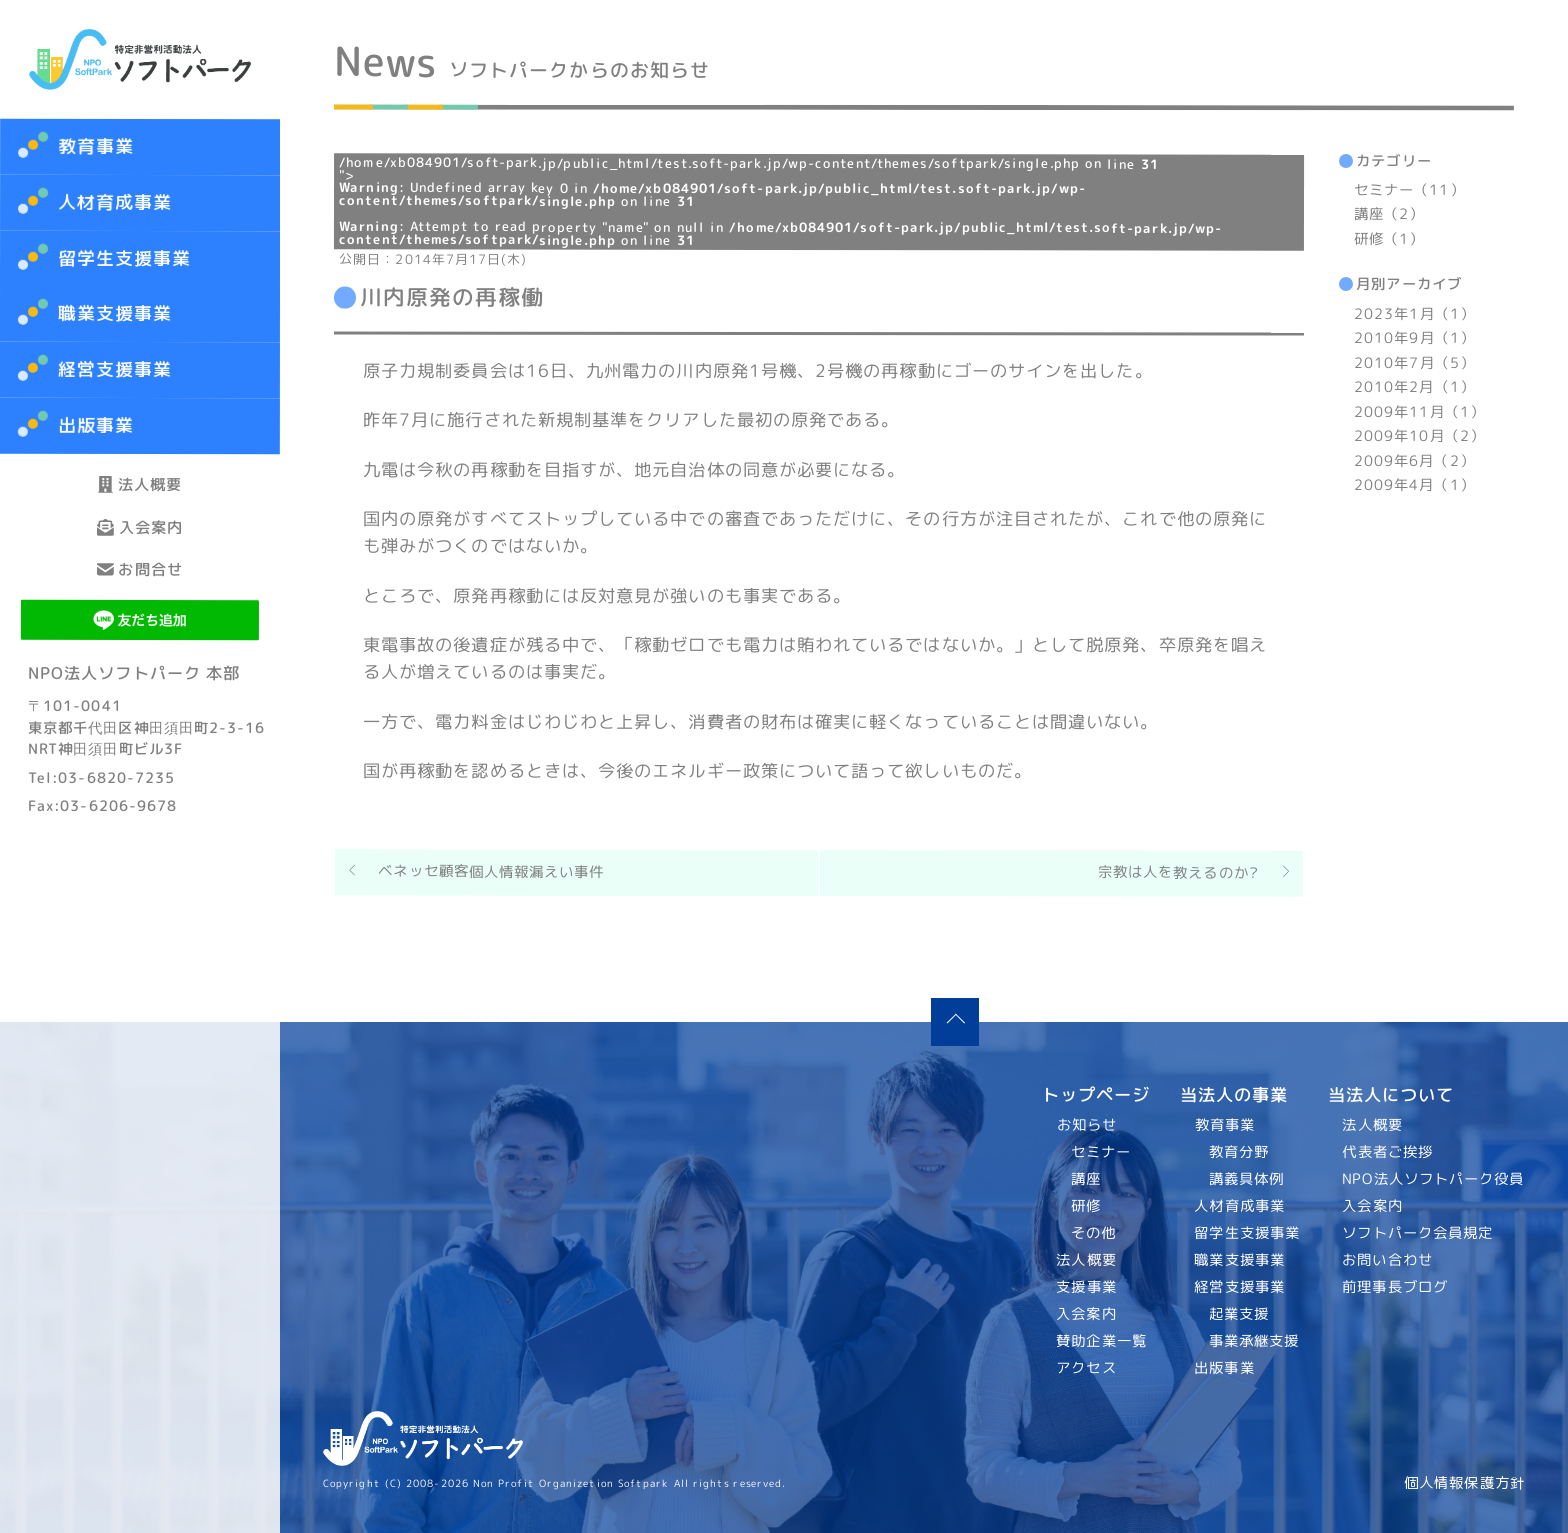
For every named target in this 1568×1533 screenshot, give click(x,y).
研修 (1086, 1206)
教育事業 (96, 146)
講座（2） (1389, 215)
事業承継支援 (1253, 1341)
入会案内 (140, 567)
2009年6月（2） (1414, 461)
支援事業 (1087, 1287)
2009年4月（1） (1414, 485)
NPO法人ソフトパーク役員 (1434, 1179)
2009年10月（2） (1419, 436)
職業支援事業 (1239, 1260)
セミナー (1101, 1152)
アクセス (1087, 1368)
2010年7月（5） (1414, 363)
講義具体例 (1245, 1179)
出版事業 (1224, 1368)
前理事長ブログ (1396, 1287)
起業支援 (1238, 1314)
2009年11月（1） (1419, 412)
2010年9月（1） (1414, 338)
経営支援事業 (1239, 1287)
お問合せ (140, 637)
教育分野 (1238, 1152)
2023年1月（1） (1414, 314)
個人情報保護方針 (1464, 1483)
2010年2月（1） (1414, 387)
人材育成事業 (115, 202)
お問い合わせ (1388, 1260)
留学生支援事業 (1247, 1233)
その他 (1093, 1233)
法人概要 (140, 497)
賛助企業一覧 (1102, 1341)
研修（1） (1389, 239)
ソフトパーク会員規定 (1418, 1233)
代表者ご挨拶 (1388, 1152)
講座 (1086, 1179)
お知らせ (1087, 1125)
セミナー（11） (1409, 190)
